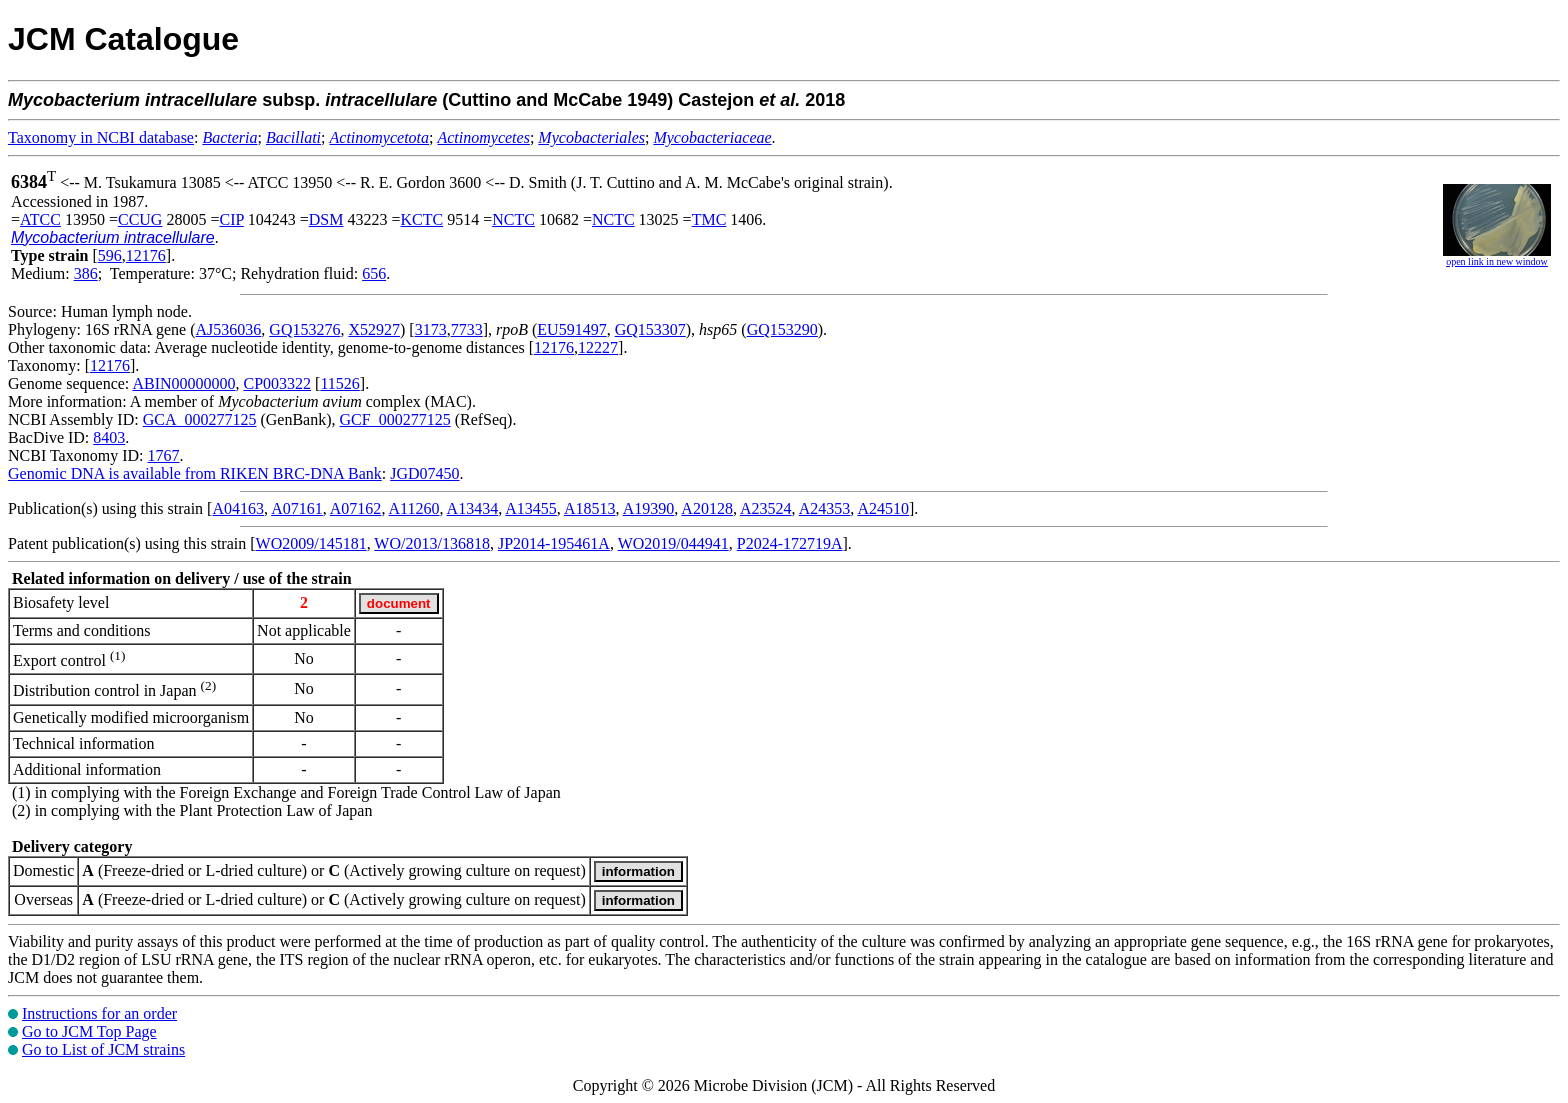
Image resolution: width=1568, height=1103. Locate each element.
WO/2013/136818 (432, 543)
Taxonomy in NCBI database (101, 137)
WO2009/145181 (311, 543)
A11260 (414, 508)
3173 (431, 329)
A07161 (297, 508)
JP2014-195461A (554, 543)
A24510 (883, 508)
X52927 (374, 329)
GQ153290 (782, 329)
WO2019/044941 (673, 543)
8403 (109, 437)
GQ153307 (650, 329)
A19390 (649, 508)
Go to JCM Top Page (89, 1031)
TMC (709, 219)
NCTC (513, 219)
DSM (326, 219)
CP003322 (278, 383)
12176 (146, 255)
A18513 (590, 508)
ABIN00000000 (183, 383)
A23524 (766, 508)
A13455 (531, 508)
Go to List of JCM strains (103, 1049)
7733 (467, 329)
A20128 (707, 508)
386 (86, 273)
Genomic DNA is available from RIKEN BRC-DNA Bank (195, 473)
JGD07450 (424, 473)
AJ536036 (229, 329)
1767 (163, 455)
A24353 (825, 508)
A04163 (238, 508)
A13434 (473, 508)
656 (374, 273)
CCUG (140, 219)
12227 (598, 347)
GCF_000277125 (395, 419)
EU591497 (571, 329)
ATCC (40, 219)
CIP (231, 219)
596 (110, 255)
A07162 (356, 508)
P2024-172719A (790, 543)
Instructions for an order (99, 1013)
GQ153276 (304, 329)
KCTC (422, 219)
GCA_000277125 (200, 419)
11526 (339, 383)
